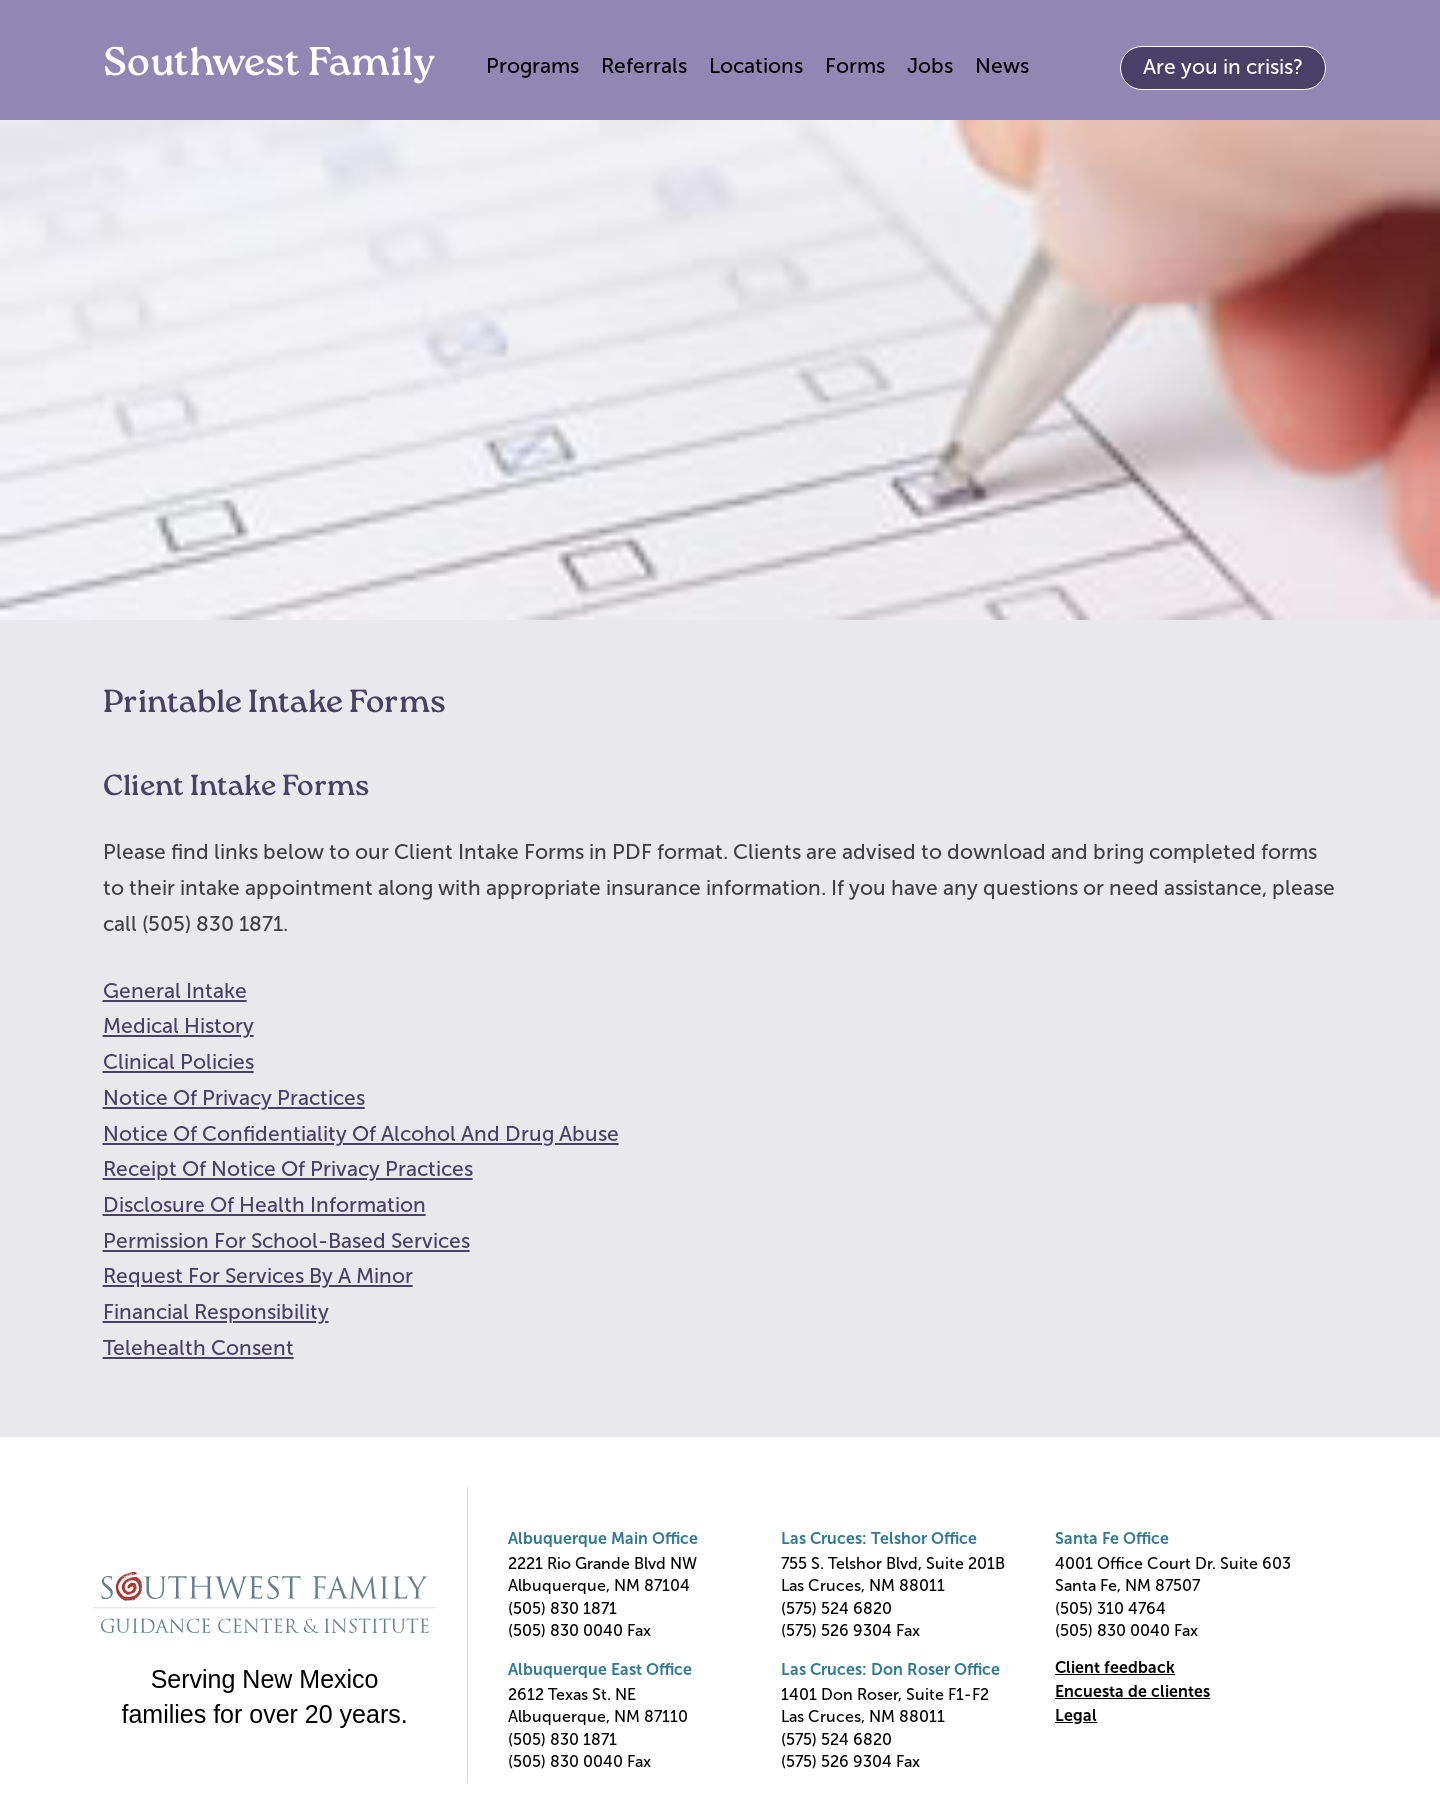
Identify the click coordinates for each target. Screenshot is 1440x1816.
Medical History (178, 1025)
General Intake (175, 990)
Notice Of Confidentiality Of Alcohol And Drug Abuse (361, 1133)
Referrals (644, 65)
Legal (1076, 1715)
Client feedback (1115, 1667)
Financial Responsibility (216, 1311)
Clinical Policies (178, 1061)
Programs (532, 65)
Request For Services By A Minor (258, 1275)
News (1002, 65)
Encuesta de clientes (1132, 1691)
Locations (756, 65)
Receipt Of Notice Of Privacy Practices (288, 1168)
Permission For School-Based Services (286, 1240)
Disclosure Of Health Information (264, 1204)
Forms (855, 65)
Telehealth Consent (198, 1347)
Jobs (930, 65)
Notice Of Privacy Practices (234, 1097)
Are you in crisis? (1223, 66)
